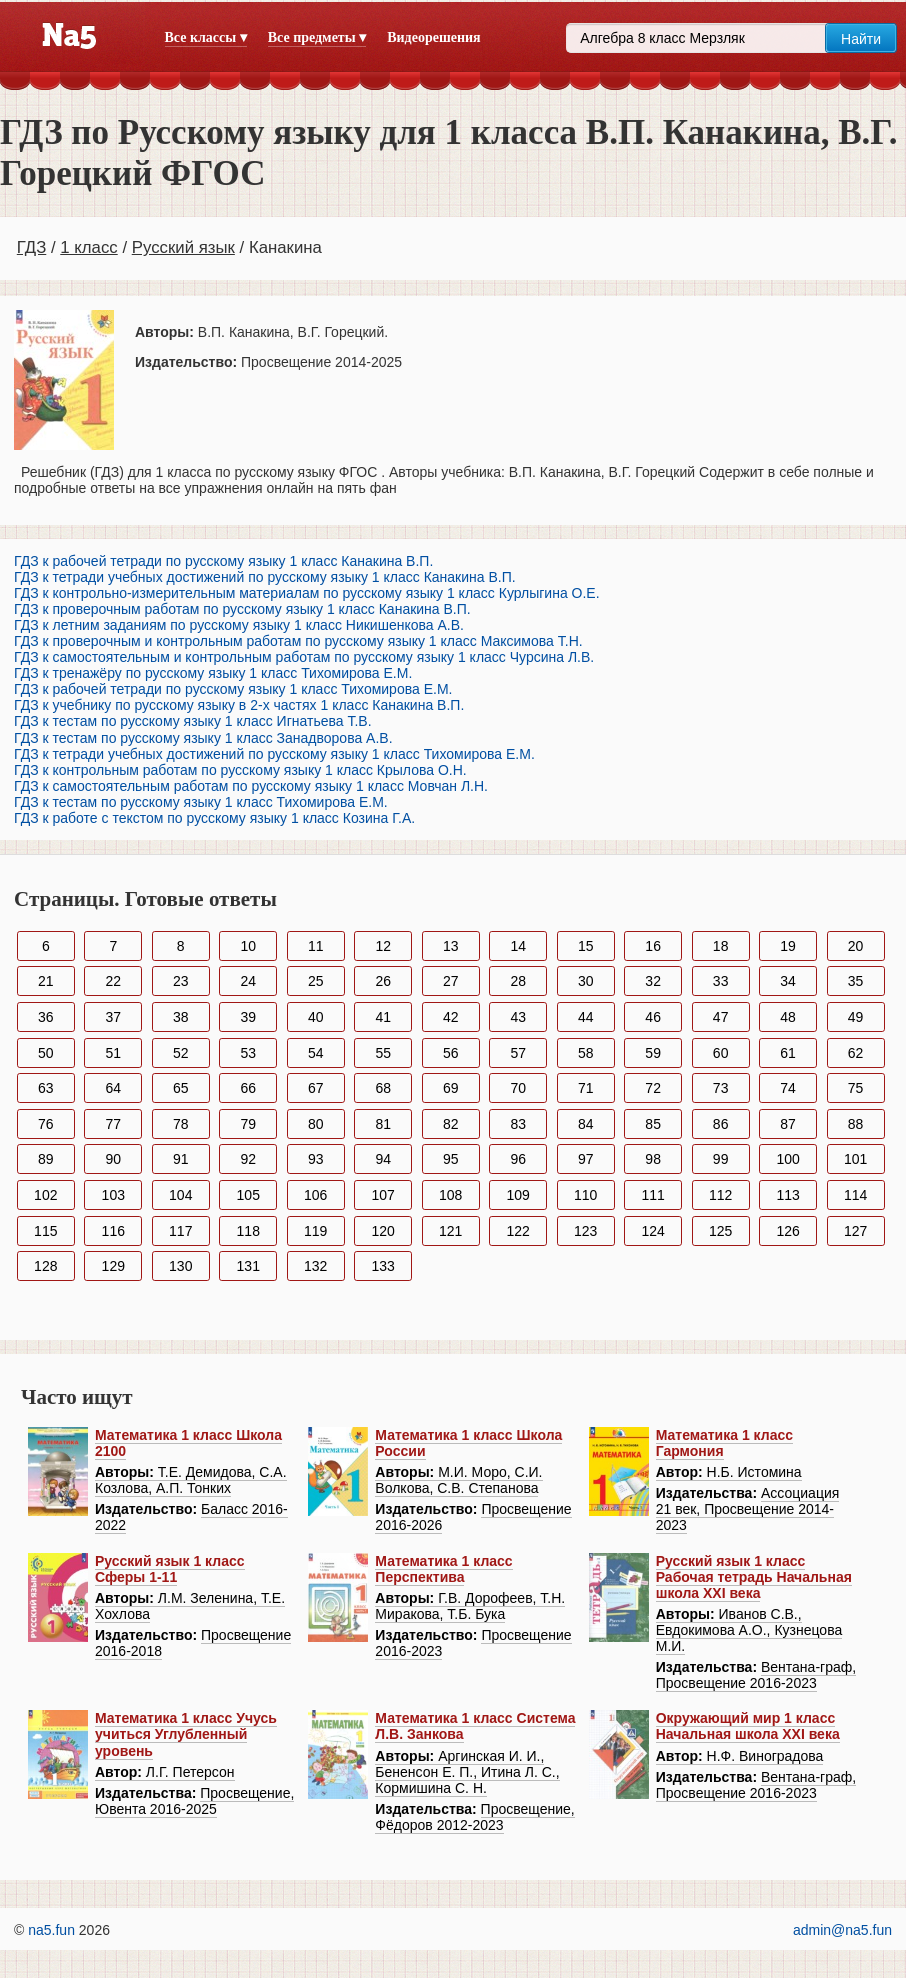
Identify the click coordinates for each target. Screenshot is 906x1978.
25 (316, 981)
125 (720, 1231)
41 (383, 1017)
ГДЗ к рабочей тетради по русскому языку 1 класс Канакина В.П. (223, 561)
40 (316, 1017)
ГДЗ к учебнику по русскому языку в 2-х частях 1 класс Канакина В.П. (239, 705)
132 (315, 1266)
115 (45, 1231)
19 (788, 946)
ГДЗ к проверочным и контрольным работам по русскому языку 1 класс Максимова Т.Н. (298, 641)
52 (181, 1053)
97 (586, 1159)
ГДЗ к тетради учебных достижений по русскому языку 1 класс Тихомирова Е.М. (274, 754)
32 (653, 981)
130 (180, 1266)
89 (46, 1159)
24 (248, 981)
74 (788, 1088)
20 (856, 946)
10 (248, 946)
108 (450, 1195)
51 (113, 1053)
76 (46, 1124)
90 (113, 1159)
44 (586, 1017)
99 (721, 1159)
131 (248, 1266)
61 (788, 1053)
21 (46, 981)
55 (383, 1053)
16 (653, 946)
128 (45, 1266)
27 (451, 981)
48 (788, 1017)
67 (316, 1088)
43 (518, 1017)
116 (113, 1231)
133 (383, 1266)
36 (46, 1017)
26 (383, 981)
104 (180, 1195)
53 (248, 1053)
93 (316, 1159)
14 (518, 946)
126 (787, 1231)
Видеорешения (433, 37)
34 (788, 981)
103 (113, 1195)
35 (856, 981)
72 (653, 1088)
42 (451, 1017)
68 (383, 1088)
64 (113, 1088)
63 (46, 1088)
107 (383, 1195)
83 (518, 1124)
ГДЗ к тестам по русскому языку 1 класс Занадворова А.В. (203, 738)
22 (113, 981)
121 (450, 1231)
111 (652, 1195)
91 (181, 1159)
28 (518, 981)
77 (113, 1124)
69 (451, 1088)
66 (248, 1088)
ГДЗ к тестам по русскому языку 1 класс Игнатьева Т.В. (193, 721)
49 (856, 1017)
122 (518, 1231)
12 (383, 946)
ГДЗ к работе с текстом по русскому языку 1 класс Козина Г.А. (214, 818)
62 (856, 1053)
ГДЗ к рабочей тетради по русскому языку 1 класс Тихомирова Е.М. (233, 689)
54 (316, 1053)
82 (451, 1124)
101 (855, 1159)
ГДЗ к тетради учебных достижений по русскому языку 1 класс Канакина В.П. (265, 577)
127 (855, 1231)
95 (451, 1159)
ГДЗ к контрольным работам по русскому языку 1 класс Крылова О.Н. (240, 770)
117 (180, 1231)
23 (181, 981)
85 (653, 1124)
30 (586, 981)
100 (787, 1159)
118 (248, 1231)
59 (653, 1053)
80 (316, 1124)
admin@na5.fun (842, 1930)
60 (721, 1053)
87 (788, 1124)
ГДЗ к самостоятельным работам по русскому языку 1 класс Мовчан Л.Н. (251, 786)
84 (586, 1124)
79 (248, 1124)
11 (316, 946)
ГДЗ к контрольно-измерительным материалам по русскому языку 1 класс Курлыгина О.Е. (307, 593)
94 (383, 1159)
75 (856, 1088)
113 (787, 1195)
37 (113, 1017)
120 (383, 1231)
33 (721, 981)
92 (248, 1159)
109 (518, 1195)
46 (653, 1017)
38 (181, 1017)
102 (45, 1195)
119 (315, 1231)
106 (315, 1195)
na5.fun (51, 1930)
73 (721, 1088)
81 (383, 1124)
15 (586, 946)
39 (248, 1017)
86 (721, 1124)
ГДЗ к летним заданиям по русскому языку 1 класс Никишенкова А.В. (239, 625)
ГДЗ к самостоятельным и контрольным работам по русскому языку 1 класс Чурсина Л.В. (304, 657)
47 (721, 1017)
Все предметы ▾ (317, 37)
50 (46, 1053)
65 (181, 1088)
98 (653, 1159)
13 (451, 946)
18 (721, 946)
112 (720, 1195)
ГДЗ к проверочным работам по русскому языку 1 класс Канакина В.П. (242, 609)
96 (518, 1159)
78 (181, 1124)
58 (586, 1053)
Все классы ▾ (206, 37)
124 (652, 1231)
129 (113, 1266)
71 (586, 1088)
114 (855, 1195)
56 (451, 1053)
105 (248, 1195)
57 (518, 1053)
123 (585, 1231)
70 (518, 1088)
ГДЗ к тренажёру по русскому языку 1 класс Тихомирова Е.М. (213, 673)
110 (585, 1195)
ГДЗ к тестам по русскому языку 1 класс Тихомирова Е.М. (201, 802)
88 (856, 1124)
